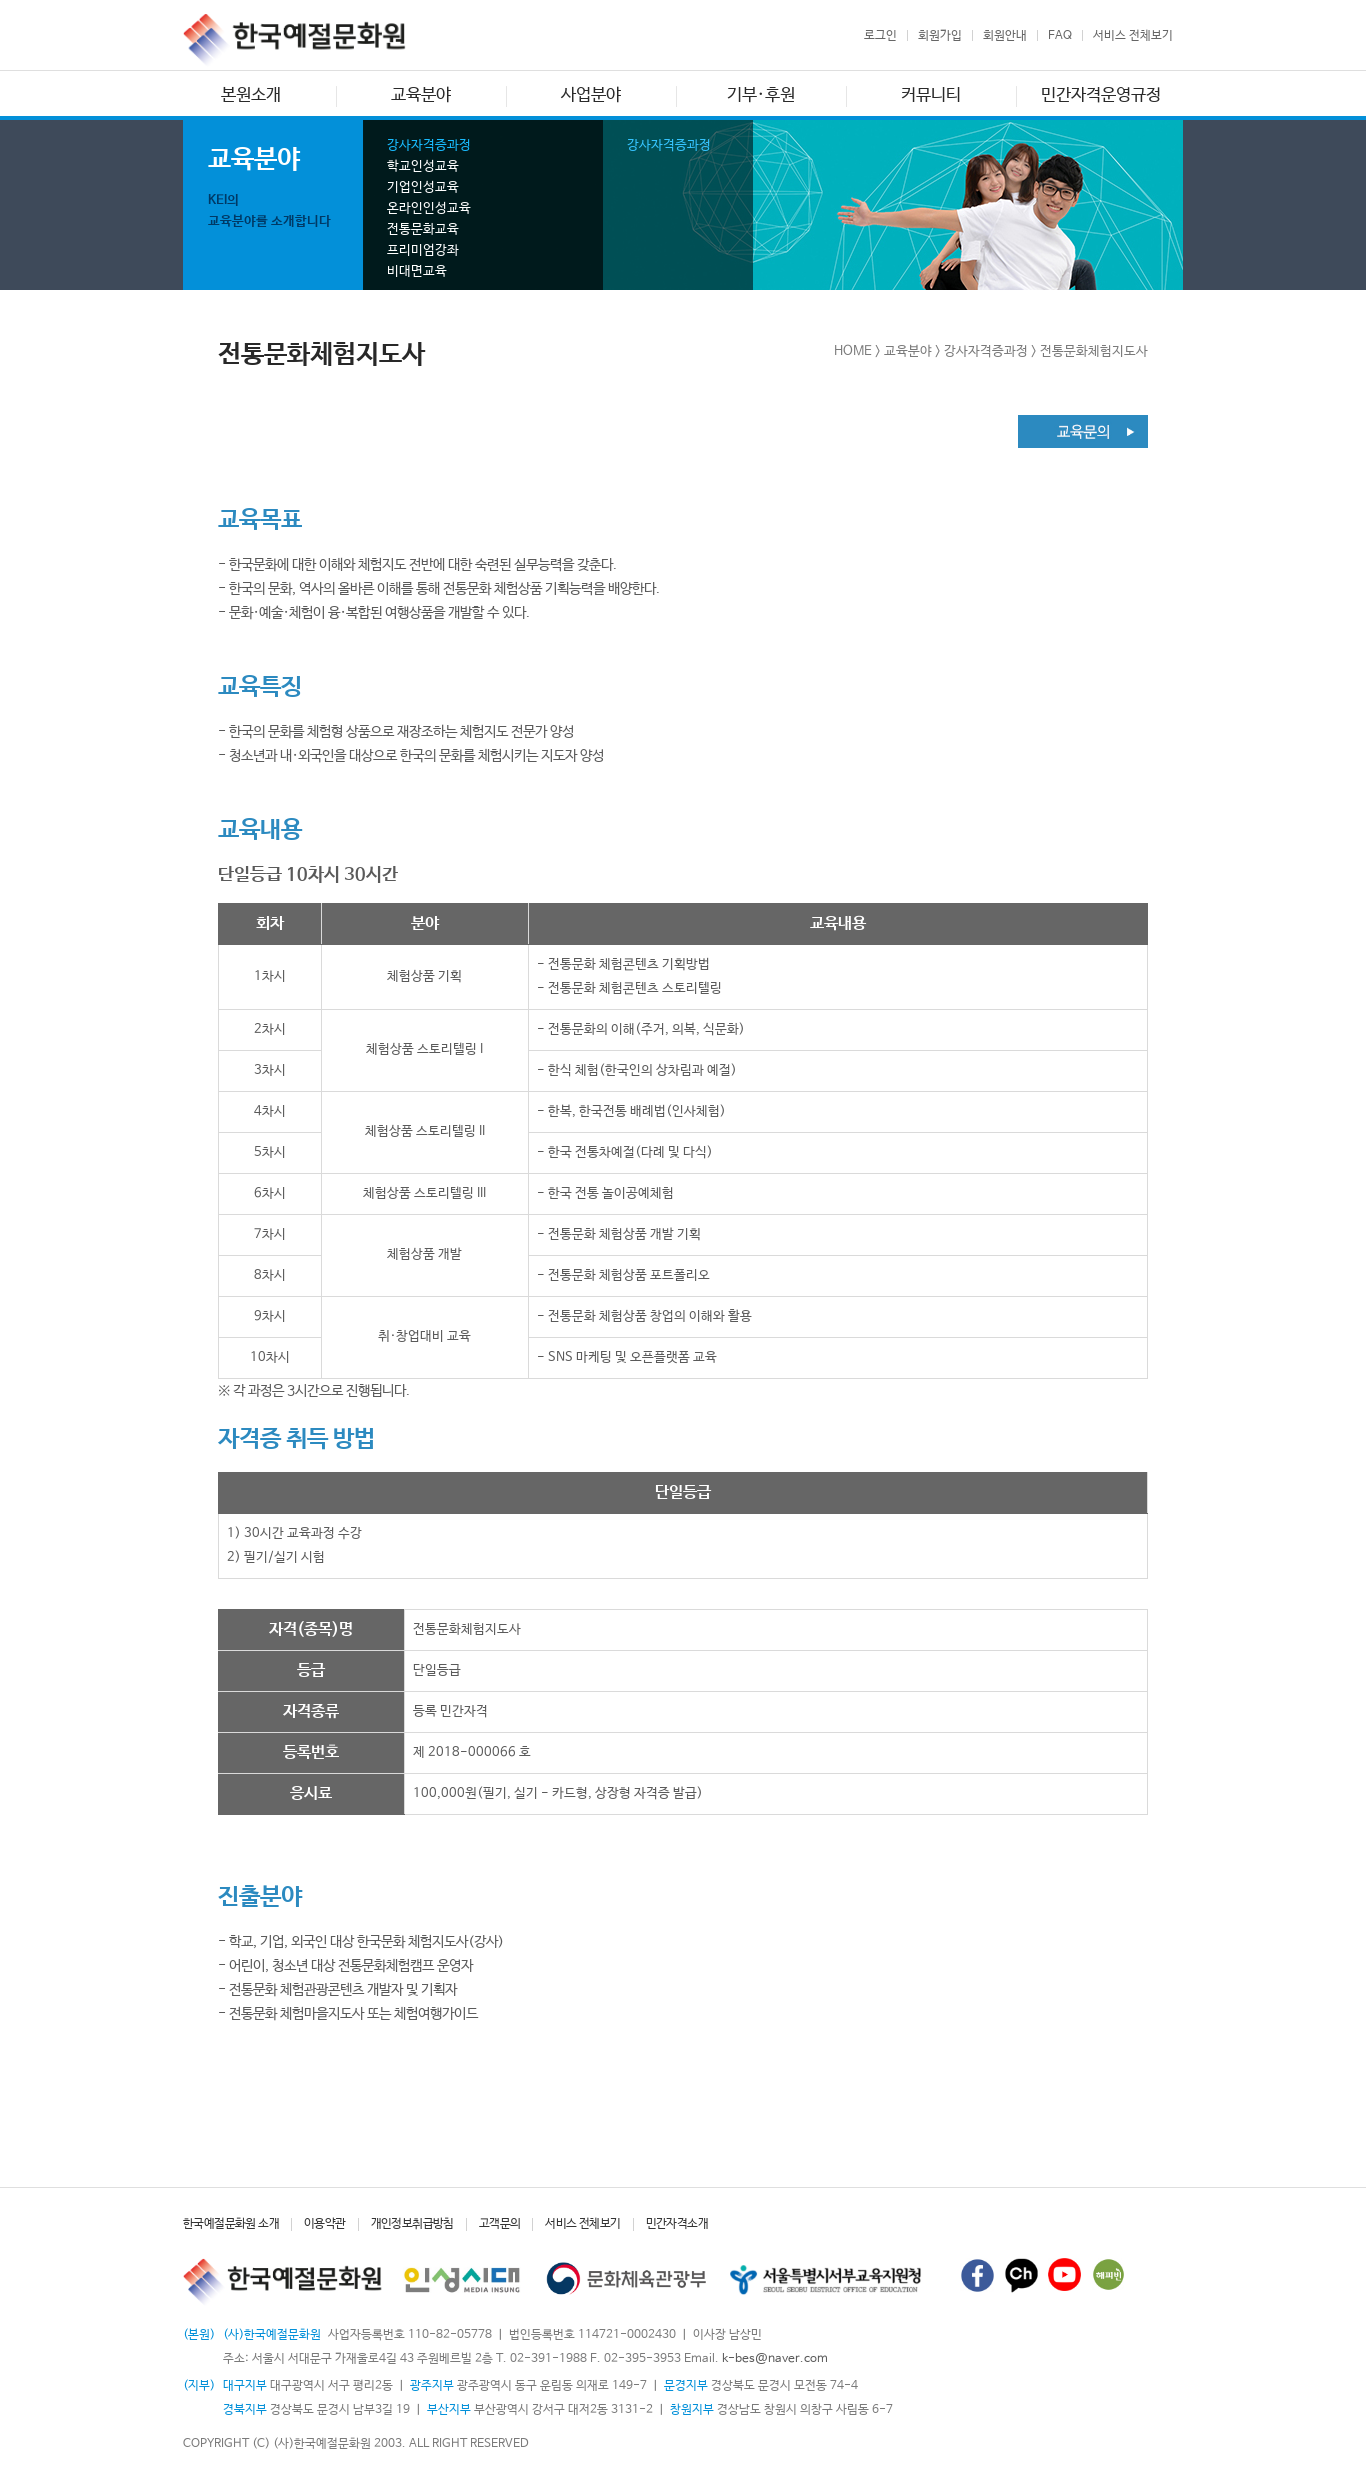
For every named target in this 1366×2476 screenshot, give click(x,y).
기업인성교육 (423, 187)
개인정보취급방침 (412, 2224)
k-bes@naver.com (775, 2359)
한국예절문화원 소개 (231, 2224)
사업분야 (591, 95)
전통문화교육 (423, 229)
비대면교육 (417, 271)
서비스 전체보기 (1133, 36)
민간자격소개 (677, 2224)
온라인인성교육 (429, 208)
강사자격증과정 (429, 145)
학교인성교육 (423, 166)
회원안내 (1005, 36)
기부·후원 (761, 95)
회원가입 (940, 36)
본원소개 (251, 95)
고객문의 (500, 2224)
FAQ (1060, 36)
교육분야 (421, 95)
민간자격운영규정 (1101, 95)
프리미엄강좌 (423, 250)
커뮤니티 (931, 95)
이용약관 (325, 2224)
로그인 (880, 36)
